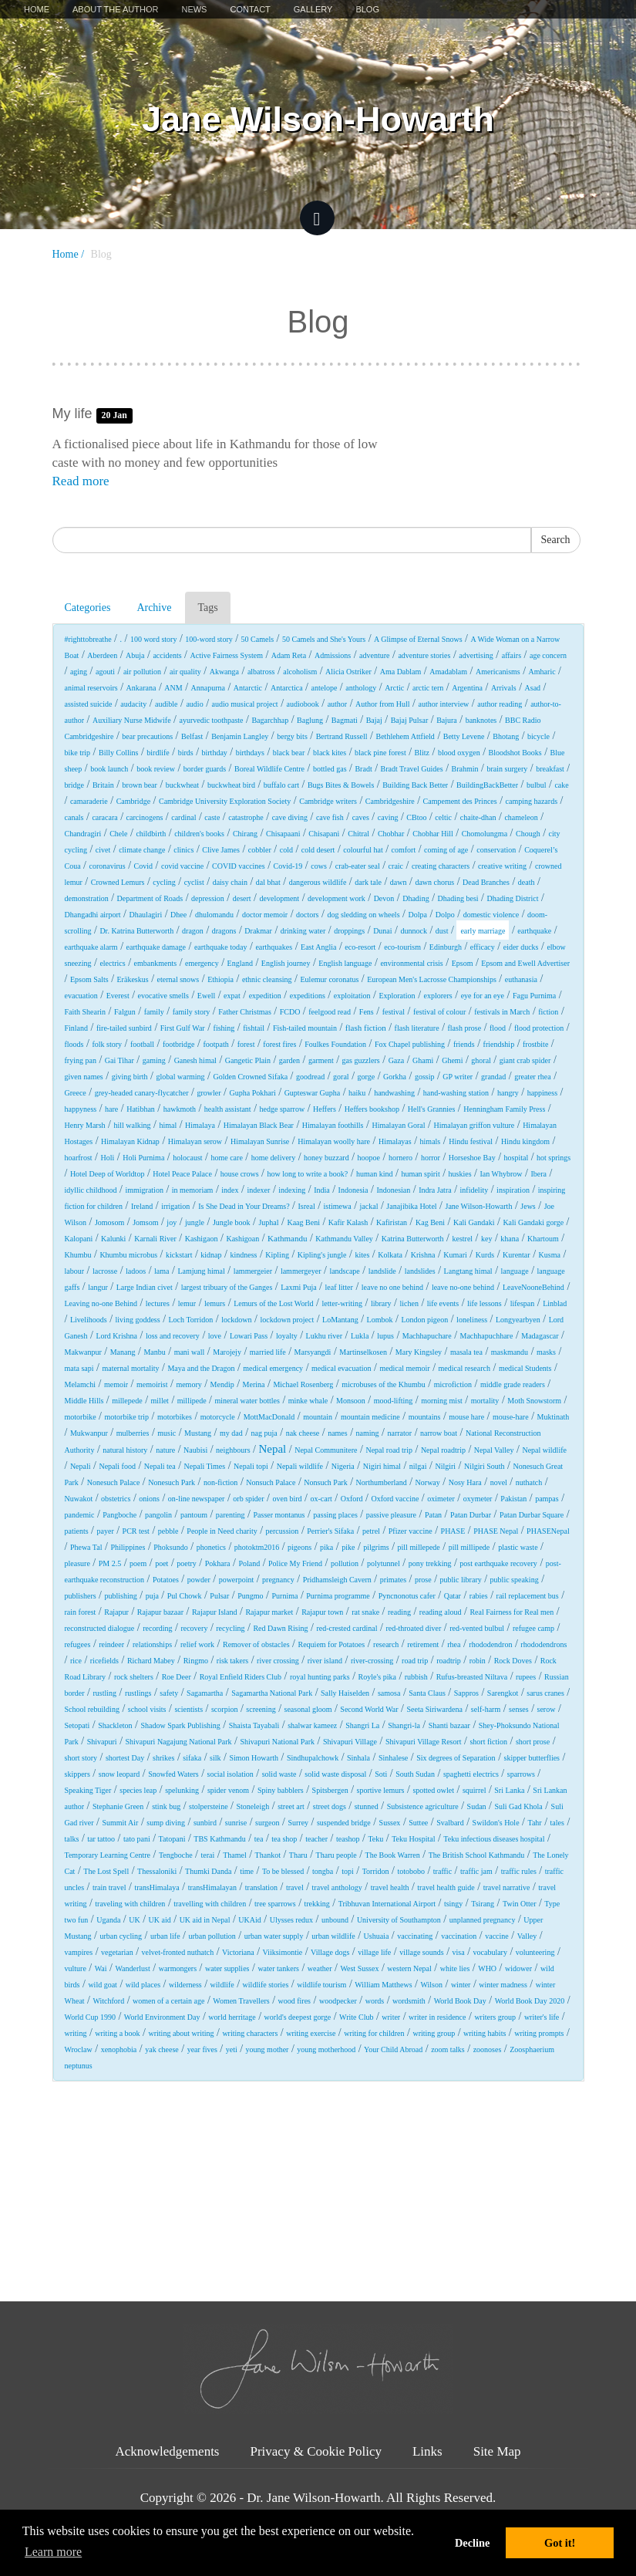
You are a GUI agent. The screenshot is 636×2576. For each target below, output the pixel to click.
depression (207, 898)
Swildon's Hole (496, 1822)
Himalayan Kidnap (130, 1141)
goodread (310, 1076)
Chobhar (391, 833)
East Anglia (318, 947)
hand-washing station (456, 1093)
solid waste (279, 1774)
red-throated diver (413, 1628)
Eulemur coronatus (330, 979)
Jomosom (109, 1222)
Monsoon (350, 1400)
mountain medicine (370, 1417)
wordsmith (409, 2001)
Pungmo (250, 1596)
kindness (243, 1255)
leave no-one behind (463, 1287)
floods (74, 1044)
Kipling (277, 1255)
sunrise (236, 1822)
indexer (258, 1190)
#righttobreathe (88, 639)
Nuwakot (79, 1498)
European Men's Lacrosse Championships (431, 979)
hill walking (131, 1125)
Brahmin (465, 769)
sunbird (205, 1822)
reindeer (111, 1644)
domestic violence (491, 914)
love (214, 1336)
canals (74, 817)
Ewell (206, 995)
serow (546, 1709)
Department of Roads (150, 898)
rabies (478, 1596)
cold (286, 850)
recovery (193, 1628)
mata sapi (79, 1368)
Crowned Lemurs (118, 882)
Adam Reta (288, 655)
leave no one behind (392, 1287)
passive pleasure (391, 1515)
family (154, 1012)
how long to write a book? (307, 1174)
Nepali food (117, 1466)
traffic (442, 1871)
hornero (400, 1157)
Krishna (423, 1255)
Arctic (394, 688)
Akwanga (224, 671)
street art (291, 1806)
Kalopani (79, 1238)
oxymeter (478, 1498)
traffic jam (476, 1871)
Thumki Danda (208, 1871)
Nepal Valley (494, 1450)
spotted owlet (433, 1790)
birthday (214, 752)
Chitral (358, 833)
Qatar (452, 1596)
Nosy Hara (465, 1482)
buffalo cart (281, 785)
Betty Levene (464, 736)
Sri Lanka (509, 1790)
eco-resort (360, 947)
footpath (215, 1044)
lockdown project (287, 1319)
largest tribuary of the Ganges (227, 1287)
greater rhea (532, 1076)
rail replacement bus (527, 1596)
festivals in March (502, 1012)
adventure (374, 655)
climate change (142, 850)
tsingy (453, 1903)
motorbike (80, 1417)
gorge (366, 1076)
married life (268, 1352)
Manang (123, 1352)
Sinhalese (393, 1758)
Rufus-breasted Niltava (471, 1677)
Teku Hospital (413, 1839)
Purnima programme (337, 1596)
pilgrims (376, 1547)
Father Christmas (244, 1012)
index (229, 1190)
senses (519, 1709)
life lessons (484, 1303)
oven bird (287, 1498)
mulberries (133, 1433)
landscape (344, 1271)
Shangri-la (404, 1725)
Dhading (415, 898)
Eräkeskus (133, 979)
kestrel (462, 1238)
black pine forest (380, 752)
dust (442, 931)
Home (36, 9)
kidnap (210, 1255)
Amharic (542, 671)
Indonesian (393, 1190)
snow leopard (119, 1774)
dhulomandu (214, 914)
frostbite (535, 1044)
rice (76, 1660)
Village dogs (330, 1952)
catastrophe (246, 817)
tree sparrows (275, 1903)
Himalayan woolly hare (334, 1141)
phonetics (211, 1547)
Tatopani (172, 1839)
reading (399, 1612)
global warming (180, 1076)
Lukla (359, 1336)
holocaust (187, 1157)
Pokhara (218, 1563)
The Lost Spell (106, 1871)
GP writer (458, 1076)
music (166, 1433)
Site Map (497, 2451)
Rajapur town (322, 1612)
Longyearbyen (518, 1319)
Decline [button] (472, 2543)
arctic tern (427, 688)
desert (242, 898)
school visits (147, 1709)
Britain (103, 785)
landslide (382, 1271)
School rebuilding (92, 1709)
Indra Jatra (435, 1190)
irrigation (175, 1206)
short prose (533, 1741)
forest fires (279, 1044)
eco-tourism (402, 947)
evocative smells (163, 995)
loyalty (287, 1336)
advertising (476, 655)
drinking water (303, 931)
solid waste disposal (335, 1774)
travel (295, 1887)
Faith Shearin (85, 1012)
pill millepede (419, 1547)
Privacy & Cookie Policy (315, 2451)
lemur (187, 1303)
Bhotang (506, 736)
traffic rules (519, 1871)
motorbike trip (127, 1417)
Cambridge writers (328, 801)
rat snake (365, 1612)
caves (360, 817)
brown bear (140, 785)
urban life (165, 1936)
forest (246, 1044)
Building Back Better (415, 785)
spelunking (182, 1790)
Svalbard (450, 1822)
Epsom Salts (89, 979)
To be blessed (283, 1871)
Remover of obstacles (256, 1644)
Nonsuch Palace (270, 1482)
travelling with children (209, 1903)
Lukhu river (324, 1336)
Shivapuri (102, 1741)
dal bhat (268, 882)
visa (459, 1952)
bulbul (537, 785)
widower (518, 1968)
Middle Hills (84, 1400)
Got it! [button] (559, 2543)
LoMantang (340, 1319)
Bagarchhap (269, 720)
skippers (77, 1774)
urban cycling (120, 1936)
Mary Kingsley (418, 1352)
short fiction (488, 1741)
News (194, 9)
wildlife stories (266, 1984)
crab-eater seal (357, 866)
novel (498, 1482)
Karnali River (155, 1238)
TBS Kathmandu (219, 1839)
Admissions (333, 655)
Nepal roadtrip (443, 1450)
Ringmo (195, 1660)
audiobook (303, 704)
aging (78, 671)
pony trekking (430, 1563)
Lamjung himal (200, 1271)
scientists (188, 1709)
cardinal (183, 817)
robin (477, 1660)
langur (98, 1287)
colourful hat (362, 850)
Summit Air (120, 1822)
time (247, 1871)
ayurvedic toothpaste (211, 720)
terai (208, 1855)
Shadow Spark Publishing (180, 1725)
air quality (185, 671)
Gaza (397, 1060)
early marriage (482, 931)
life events (443, 1303)
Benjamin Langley (239, 736)
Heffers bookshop (372, 1109)
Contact (250, 9)
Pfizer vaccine (410, 1531)
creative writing (502, 866)
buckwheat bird (231, 785)
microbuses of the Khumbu (384, 1384)
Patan (433, 1515)
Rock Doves (513, 1660)
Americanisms (498, 671)
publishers (80, 1596)
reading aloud (440, 1612)
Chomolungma (484, 833)
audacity (133, 704)
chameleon (520, 817)
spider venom (228, 1790)
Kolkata (390, 1255)
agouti (105, 671)
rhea (453, 1644)
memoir (116, 1384)
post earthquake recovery (498, 1563)
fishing (224, 1028)
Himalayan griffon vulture (473, 1125)
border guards (204, 769)
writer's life (541, 2017)
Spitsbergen (330, 1790)
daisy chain (230, 882)
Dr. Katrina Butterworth (136, 931)
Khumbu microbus (128, 1255)
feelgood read (329, 1012)
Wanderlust (132, 1968)
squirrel (474, 1790)
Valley (527, 1936)
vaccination (458, 1936)
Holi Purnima (143, 1157)
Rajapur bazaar (160, 1612)
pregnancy (278, 1579)
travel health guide (445, 1887)
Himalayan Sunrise (260, 1141)
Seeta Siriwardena (434, 1709)
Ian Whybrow (501, 1174)
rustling (105, 1693)
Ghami (422, 1060)
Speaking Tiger (88, 1790)
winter (461, 1984)
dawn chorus (434, 882)
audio (194, 704)
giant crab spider (525, 1060)
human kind (374, 1174)
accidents (167, 655)
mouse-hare (511, 1417)
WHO (487, 1968)
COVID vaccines (238, 866)
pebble (168, 1531)
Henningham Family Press (504, 1109)
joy (172, 1222)
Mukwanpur (89, 1433)
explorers (438, 995)
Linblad (555, 1303)
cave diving (290, 817)
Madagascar (539, 1336)
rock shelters (133, 1677)
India (322, 1190)
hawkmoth (179, 1109)
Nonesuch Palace (113, 1482)
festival (393, 1012)
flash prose (465, 1028)
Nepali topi (251, 1466)
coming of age (446, 850)
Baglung (310, 720)
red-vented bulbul (476, 1628)
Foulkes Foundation (335, 1044)
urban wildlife (333, 1936)
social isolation (230, 1774)
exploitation (352, 995)
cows (319, 866)
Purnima (284, 1596)
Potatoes (166, 1579)
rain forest (80, 1612)
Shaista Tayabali (254, 1725)
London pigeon (424, 1319)
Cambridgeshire (390, 801)
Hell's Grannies (432, 1109)
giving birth (130, 1076)
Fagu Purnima (534, 995)
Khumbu (78, 1255)
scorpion (224, 1709)
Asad (533, 688)
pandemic (80, 1515)
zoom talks (448, 2049)
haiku (356, 1093)
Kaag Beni (303, 1222)
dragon (193, 931)
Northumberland (381, 1482)
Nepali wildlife (300, 1466)
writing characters (250, 2033)
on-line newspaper (196, 1498)
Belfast (192, 736)
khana (509, 1238)
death (526, 882)
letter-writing (341, 1303)
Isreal (306, 1206)
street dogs (329, 1806)
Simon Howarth (253, 1758)
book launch (109, 769)
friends (464, 1044)
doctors (307, 914)
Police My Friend (295, 1563)
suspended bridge (344, 1822)
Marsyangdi (312, 1352)
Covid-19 (288, 866)
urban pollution (211, 1936)
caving (388, 817)
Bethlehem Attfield (405, 736)
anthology (360, 688)
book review (155, 769)
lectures (158, 1303)
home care (226, 1157)
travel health (390, 1887)
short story (81, 1758)
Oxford (352, 1498)
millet (160, 1400)
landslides (420, 1271)
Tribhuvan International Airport (387, 1903)
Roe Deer (176, 1677)
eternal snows (178, 979)
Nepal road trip (388, 1450)
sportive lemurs (381, 1790)
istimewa (338, 1206)
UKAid (249, 1920)
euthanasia (521, 979)
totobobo (411, 1871)
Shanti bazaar (449, 1725)
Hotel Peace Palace (182, 1174)
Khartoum (543, 1238)
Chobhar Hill (432, 833)
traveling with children (130, 1903)
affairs (511, 655)
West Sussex (359, 1968)
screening (260, 1709)
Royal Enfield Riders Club (240, 1677)
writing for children (374, 2033)
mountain (317, 1417)
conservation (496, 850)
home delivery (273, 1157)
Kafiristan (391, 1222)
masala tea (466, 1352)
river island (325, 1660)
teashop (348, 1839)
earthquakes (273, 947)
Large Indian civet (144, 1287)
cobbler (259, 850)
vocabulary (490, 1952)
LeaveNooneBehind (533, 1287)
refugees (78, 1644)
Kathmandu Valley (344, 1238)
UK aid (160, 1920)
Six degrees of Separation (455, 1758)
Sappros (466, 1693)
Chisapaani (283, 833)
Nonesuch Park (171, 1482)
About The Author (115, 9)
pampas (547, 1498)
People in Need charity (222, 1531)
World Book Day (460, 2001)
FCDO (290, 1012)
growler (208, 1093)
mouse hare (466, 1417)
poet (161, 1563)
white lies (455, 1968)
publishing (121, 1596)
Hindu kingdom (525, 1141)
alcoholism (300, 671)
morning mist (442, 1400)
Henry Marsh (85, 1125)
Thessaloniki (157, 1871)
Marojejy (227, 1352)
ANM (173, 688)
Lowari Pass (249, 1336)
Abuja (135, 655)
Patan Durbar (470, 1515)
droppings (349, 931)
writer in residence (437, 2017)
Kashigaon (201, 1238)
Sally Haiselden (345, 1693)
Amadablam (448, 671)
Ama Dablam (401, 671)
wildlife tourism (321, 1984)
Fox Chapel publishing (410, 1044)
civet (103, 850)
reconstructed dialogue (100, 1628)
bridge (75, 785)
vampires (79, 1952)
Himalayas (395, 1141)
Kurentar (516, 1255)
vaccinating (414, 1936)
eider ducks (521, 947)
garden (289, 1060)
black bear (289, 752)
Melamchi (80, 1384)
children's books (199, 833)
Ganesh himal (195, 1060)
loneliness (471, 1319)
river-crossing (372, 1660)
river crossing (278, 1660)
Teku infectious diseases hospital (493, 1839)
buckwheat (182, 785)
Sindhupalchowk (312, 1758)
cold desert (318, 850)
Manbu (154, 1352)
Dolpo (445, 914)
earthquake (534, 931)
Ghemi (452, 1060)
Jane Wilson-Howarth (479, 1206)
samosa (389, 1693)
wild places (143, 1984)
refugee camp (533, 1628)
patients (77, 1531)
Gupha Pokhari (252, 1093)
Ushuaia (376, 1936)
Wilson (431, 1984)
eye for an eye (482, 995)
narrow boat (438, 1433)
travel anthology (337, 1887)
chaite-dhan (478, 817)
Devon (384, 898)
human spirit (420, 1174)
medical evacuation (341, 1368)
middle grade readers (512, 1384)
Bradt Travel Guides (412, 769)
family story (191, 1012)
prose (423, 1579)
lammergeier (253, 1271)
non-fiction (220, 1482)
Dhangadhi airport (93, 914)
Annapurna (208, 688)
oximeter (441, 1498)
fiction (548, 1012)
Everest (118, 995)
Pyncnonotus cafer (407, 1596)
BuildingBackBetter (487, 785)
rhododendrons (543, 1644)
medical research (464, 1368)
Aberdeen (102, 655)
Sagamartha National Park (271, 1693)
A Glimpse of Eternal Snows (418, 639)
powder (198, 1579)
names (338, 1433)
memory (188, 1384)
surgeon (267, 1822)
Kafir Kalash (348, 1222)
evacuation (81, 995)
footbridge (179, 1044)
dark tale (368, 882)
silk (215, 1758)
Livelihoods (88, 1319)
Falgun (125, 1012)
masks (546, 1352)
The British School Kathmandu (477, 1855)
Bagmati (344, 720)
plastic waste (517, 1547)
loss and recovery (173, 1336)
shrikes (163, 1758)
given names (84, 1076)
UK (134, 1920)
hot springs (553, 1157)
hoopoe (369, 1157)
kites (362, 1255)
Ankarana (141, 688)
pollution (344, 1563)
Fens (366, 1012)
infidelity (474, 1190)
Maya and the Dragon (200, 1368)
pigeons (299, 1547)
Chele (118, 833)
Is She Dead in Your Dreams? (243, 1206)
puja (152, 1596)
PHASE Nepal (495, 1531)
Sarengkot (503, 1693)
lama (161, 1271)
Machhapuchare (427, 1336)
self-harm (485, 1709)
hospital (516, 1157)
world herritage (231, 2017)
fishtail (253, 1028)
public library (461, 1579)
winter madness (503, 1984)
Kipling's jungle (322, 1255)
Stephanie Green (118, 1806)
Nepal (272, 1449)
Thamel (235, 1855)
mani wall (189, 1352)
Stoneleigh (252, 1806)
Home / (68, 254)
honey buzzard (326, 1157)
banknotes (481, 720)
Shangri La (362, 1725)
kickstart (179, 1255)
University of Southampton (399, 1920)
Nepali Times (205, 1466)
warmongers (178, 1968)
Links (427, 2451)
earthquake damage (156, 947)
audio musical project (245, 704)
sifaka (192, 1758)
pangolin (158, 1515)
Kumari (455, 1255)
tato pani (136, 1839)
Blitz (422, 752)
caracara (104, 817)
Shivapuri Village (350, 1741)
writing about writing (181, 2033)
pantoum (193, 1515)
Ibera (538, 1174)
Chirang (245, 833)
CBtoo (416, 817)
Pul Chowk (184, 1596)
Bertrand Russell (342, 736)
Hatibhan (140, 1109)
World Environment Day (162, 2017)
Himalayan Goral (398, 1125)
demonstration (87, 898)
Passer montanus (279, 1515)
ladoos (136, 1271)
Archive (153, 607)
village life (374, 1952)
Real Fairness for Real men (511, 1612)
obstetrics (115, 1498)
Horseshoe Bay (472, 1157)
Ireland (142, 1206)
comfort (404, 850)
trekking (317, 1903)
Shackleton (115, 1725)
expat (232, 995)
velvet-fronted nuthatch (178, 1952)
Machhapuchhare (486, 1336)
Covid (143, 866)
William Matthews (383, 1984)
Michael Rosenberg (303, 1384)
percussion (282, 1531)
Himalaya (200, 1125)
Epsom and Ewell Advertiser (525, 963)
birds (185, 752)
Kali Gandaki (474, 1222)
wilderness (185, 1984)
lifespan (522, 1303)
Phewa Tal (86, 1547)
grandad (493, 1076)
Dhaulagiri (145, 914)
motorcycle (217, 1417)
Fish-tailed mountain (305, 1028)
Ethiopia (220, 979)
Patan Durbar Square (532, 1515)
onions (149, 1498)
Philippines (127, 1547)
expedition (265, 995)
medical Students (525, 1368)
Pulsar (219, 1596)
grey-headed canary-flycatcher (142, 1093)
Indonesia (353, 1190)
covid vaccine (182, 866)
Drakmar (258, 931)
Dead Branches (486, 882)
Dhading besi (458, 898)
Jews (527, 1206)
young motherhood (326, 2049)
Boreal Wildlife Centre (269, 769)
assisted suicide (89, 704)
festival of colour (439, 1012)
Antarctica (287, 688)
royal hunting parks (320, 1677)
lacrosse (105, 1271)
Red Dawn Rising (280, 1628)
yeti (231, 2049)
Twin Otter (519, 1903)
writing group (433, 2033)
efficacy (482, 947)
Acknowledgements (167, 2451)
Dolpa (417, 914)
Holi (108, 1157)
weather (320, 1968)
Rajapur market (269, 1612)
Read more (80, 481)
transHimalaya (156, 1887)
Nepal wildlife (544, 1450)
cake (561, 785)
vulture (75, 1968)
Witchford (108, 2001)
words (374, 2001)
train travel (109, 1887)
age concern (548, 655)
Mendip (222, 1384)
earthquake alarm (91, 947)
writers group (495, 2017)
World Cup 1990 (90, 2017)
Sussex (390, 1822)
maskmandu (509, 1352)
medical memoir (404, 1368)
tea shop (284, 1839)
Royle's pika (377, 1677)
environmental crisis (411, 963)
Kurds (485, 1255)
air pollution (142, 671)
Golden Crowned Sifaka (250, 1076)
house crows (239, 1174)
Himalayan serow (195, 1141)
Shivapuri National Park (277, 1741)
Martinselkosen (363, 1352)
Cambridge (133, 801)
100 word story (153, 639)
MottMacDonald (269, 1417)
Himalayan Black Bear (259, 1125)
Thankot (268, 1855)
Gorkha (394, 1076)
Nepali (80, 1466)
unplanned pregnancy (482, 1920)
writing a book (117, 2033)
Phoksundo (170, 1547)
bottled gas (330, 769)
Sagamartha (205, 1693)
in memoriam (193, 1190)
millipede (192, 1400)
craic (396, 866)
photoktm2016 (256, 1547)
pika (326, 1547)
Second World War (369, 1709)
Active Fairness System (226, 655)
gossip (425, 1076)
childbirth (151, 833)
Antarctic (248, 688)
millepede (127, 1400)
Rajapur (116, 1612)
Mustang (197, 1433)
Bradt (363, 769)
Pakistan (513, 1498)
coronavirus (107, 866)
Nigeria (343, 1466)
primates (393, 1579)
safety (169, 1693)
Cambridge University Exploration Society (225, 801)
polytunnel (383, 1563)
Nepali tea (160, 1466)
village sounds (421, 1952)
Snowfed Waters (173, 1774)
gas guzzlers (361, 1060)
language (515, 1271)
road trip (415, 1660)
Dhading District (512, 898)
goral (341, 1076)
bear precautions (147, 736)
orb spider (248, 1498)
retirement (423, 1644)
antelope (324, 688)
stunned (367, 1806)
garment (321, 1060)
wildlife (222, 1984)
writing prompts (539, 2033)
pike (348, 1547)
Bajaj (374, 720)
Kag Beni (430, 1222)
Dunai (382, 931)
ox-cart (320, 1498)
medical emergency (273, 1368)
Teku (375, 1839)
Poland (249, 1563)
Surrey (298, 1822)
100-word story (208, 639)
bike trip (78, 752)
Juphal (268, 1222)
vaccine (497, 1936)
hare (111, 1109)
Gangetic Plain (248, 1060)
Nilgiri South (484, 1466)
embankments (155, 963)
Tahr (534, 1822)
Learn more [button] (53, 2551)
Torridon (375, 1871)
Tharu (298, 1855)
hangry (508, 1093)
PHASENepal (548, 1531)
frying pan (80, 1060)
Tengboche (176, 1855)
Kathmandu (287, 1238)
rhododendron (490, 1644)
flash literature (417, 1028)
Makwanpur (83, 1352)
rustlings (138, 1693)
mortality (485, 1400)
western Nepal (409, 1968)
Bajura (446, 720)
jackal (369, 1206)
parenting (230, 1515)
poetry (187, 1563)
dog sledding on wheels (363, 914)
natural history (125, 1450)
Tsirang (482, 1903)
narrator (399, 1433)
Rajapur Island (214, 1612)
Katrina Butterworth (413, 1238)
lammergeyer (301, 1271)
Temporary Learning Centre (107, 1855)
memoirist (152, 1384)
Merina (254, 1384)
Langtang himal (468, 1271)
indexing (291, 1190)
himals (430, 1141)
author (338, 704)
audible (166, 704)
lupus (385, 1336)
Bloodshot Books (515, 752)
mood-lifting (393, 1400)
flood (498, 1028)
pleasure (77, 1563)
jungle (194, 1222)
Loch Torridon (191, 1319)
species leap (137, 1790)
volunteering (535, 1952)
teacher (316, 1839)
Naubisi (195, 1450)
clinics (183, 850)
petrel (371, 1531)
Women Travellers (241, 2001)
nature (165, 1450)
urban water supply (274, 1936)
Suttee (418, 1822)
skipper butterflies (532, 1758)
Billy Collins (118, 752)
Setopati (77, 1725)
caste (212, 817)
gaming (154, 1060)
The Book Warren (392, 1855)
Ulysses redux (291, 1920)
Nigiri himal (382, 1466)
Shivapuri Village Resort (423, 1741)
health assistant (227, 1109)
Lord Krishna (116, 1336)
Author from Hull (382, 704)
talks (72, 1839)
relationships (152, 1644)
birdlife (157, 752)
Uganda (108, 1920)
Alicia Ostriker (348, 671)
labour (75, 1271)
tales (557, 1822)
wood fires (294, 2001)
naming (367, 1433)
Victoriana (238, 1952)
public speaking (514, 1579)
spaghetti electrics (471, 1774)
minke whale (308, 1400)
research (386, 1644)
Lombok (380, 1319)
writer (391, 2017)
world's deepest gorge (297, 2017)
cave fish (330, 817)
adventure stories (424, 655)
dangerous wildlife (318, 882)
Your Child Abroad (393, 2049)
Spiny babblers (280, 1790)
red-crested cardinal (346, 1628)
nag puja (264, 1433)
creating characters (440, 866)
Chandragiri (83, 833)
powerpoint (236, 1579)
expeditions (307, 995)
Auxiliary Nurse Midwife (132, 720)
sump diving (165, 1822)
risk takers (232, 1660)
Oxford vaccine (395, 1498)
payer (105, 1531)
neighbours (233, 1450)
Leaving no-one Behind (101, 1303)
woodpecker (338, 2001)
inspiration (513, 1190)
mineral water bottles (246, 1400)
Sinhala (358, 1758)
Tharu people (336, 1855)
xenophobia (119, 2049)
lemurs (214, 1303)
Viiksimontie (283, 1952)
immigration (144, 1190)
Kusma (549, 1255)
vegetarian (117, 1952)
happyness (81, 1109)
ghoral (481, 1060)
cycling (164, 882)
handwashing (394, 1093)
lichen (408, 1303)
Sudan (476, 1806)
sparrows (521, 1774)
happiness (542, 1093)
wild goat (102, 1984)
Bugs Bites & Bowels (341, 785)
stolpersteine (208, 1806)
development (280, 898)
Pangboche (119, 1515)
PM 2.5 (110, 1563)
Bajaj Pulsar (410, 720)
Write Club (356, 2017)
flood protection (539, 1028)
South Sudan (415, 1774)
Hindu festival (471, 1141)
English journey (286, 963)
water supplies (227, 1968)
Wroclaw (79, 2049)
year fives (202, 2049)
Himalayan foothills (333, 1125)
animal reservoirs (91, 688)
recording (157, 1628)
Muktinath (553, 1417)
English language (345, 963)
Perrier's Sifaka (330, 1531)
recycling (230, 1628)
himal (168, 1125)
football (142, 1044)
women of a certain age (168, 2001)
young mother (267, 2049)
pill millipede (469, 1547)
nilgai (418, 1466)
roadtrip (448, 1660)
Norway (428, 1482)
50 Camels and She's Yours (323, 639)
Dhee (178, 914)
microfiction (453, 1384)
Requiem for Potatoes (331, 1644)
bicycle (538, 736)
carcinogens (144, 817)
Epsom (462, 963)
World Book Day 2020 (530, 2001)
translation (261, 1887)
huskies (460, 1174)
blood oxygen (459, 752)
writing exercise (310, 2033)
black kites (329, 752)
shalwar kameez (312, 1725)
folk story (107, 1044)
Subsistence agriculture (423, 1806)
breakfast (550, 769)
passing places (335, 1515)
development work (336, 898)
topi (348, 1871)
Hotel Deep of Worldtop (107, 1174)
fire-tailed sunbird (124, 1028)
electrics (112, 963)
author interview (444, 704)
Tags (207, 607)
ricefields (104, 1660)
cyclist (194, 882)
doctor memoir (265, 914)
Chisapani (323, 833)
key (486, 1238)
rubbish (416, 1677)
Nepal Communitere (325, 1450)
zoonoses (487, 2049)
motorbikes (174, 1417)
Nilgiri (445, 1466)
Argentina (467, 688)
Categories (88, 607)
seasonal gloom (308, 1709)
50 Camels (257, 639)
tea (259, 1839)
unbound (334, 1920)
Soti (381, 1774)
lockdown (236, 1319)
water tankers (278, 1968)
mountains (425, 1417)
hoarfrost (79, 1157)
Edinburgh (445, 947)
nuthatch (529, 1482)
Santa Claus (427, 1693)
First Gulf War (182, 1028)
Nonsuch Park (325, 1482)
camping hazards (531, 801)
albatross (261, 671)
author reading (499, 704)
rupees (526, 1677)
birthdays (250, 752)
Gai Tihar (119, 1060)
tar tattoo (101, 1839)
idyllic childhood (91, 1190)
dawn (398, 882)
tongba (322, 1871)
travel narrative (506, 1887)
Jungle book (232, 1222)
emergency (202, 963)
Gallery (313, 9)
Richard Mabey (151, 1660)
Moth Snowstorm (534, 1400)
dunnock (413, 931)
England (240, 963)
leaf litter (339, 1287)
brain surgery (506, 769)
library (381, 1303)
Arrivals (504, 688)
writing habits (484, 2033)
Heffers (324, 1109)
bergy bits (292, 736)
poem (138, 1563)
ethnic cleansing (267, 979)
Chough (528, 833)
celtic (443, 817)
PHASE (453, 1531)
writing (76, 2033)
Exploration (397, 995)
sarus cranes (545, 1693)
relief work (197, 1644)
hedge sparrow (282, 1109)
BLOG (367, 9)
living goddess (138, 1319)
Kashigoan (242, 1238)
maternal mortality (130, 1368)
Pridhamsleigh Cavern (337, 1579)
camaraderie (89, 801)
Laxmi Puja (298, 1287)
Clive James (221, 850)
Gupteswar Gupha (312, 1093)
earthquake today (220, 947)
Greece (75, 1093)
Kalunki (113, 1238)
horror (430, 1157)
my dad (231, 1433)
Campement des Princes (460, 801)
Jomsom (145, 1222)
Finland (77, 1028)
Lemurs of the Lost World (273, 1303)
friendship (499, 1044)
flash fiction (365, 1027)
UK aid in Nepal (205, 1920)
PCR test (136, 1531)
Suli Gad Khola (519, 1806)
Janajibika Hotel (411, 1206)
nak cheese (303, 1433)
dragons (224, 931)
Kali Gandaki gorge (533, 1222)
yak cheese (162, 2049)
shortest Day (125, 1758)
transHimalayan (212, 1887)
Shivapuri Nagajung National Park (179, 1741)
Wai (101, 1968)
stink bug (166, 1806)
